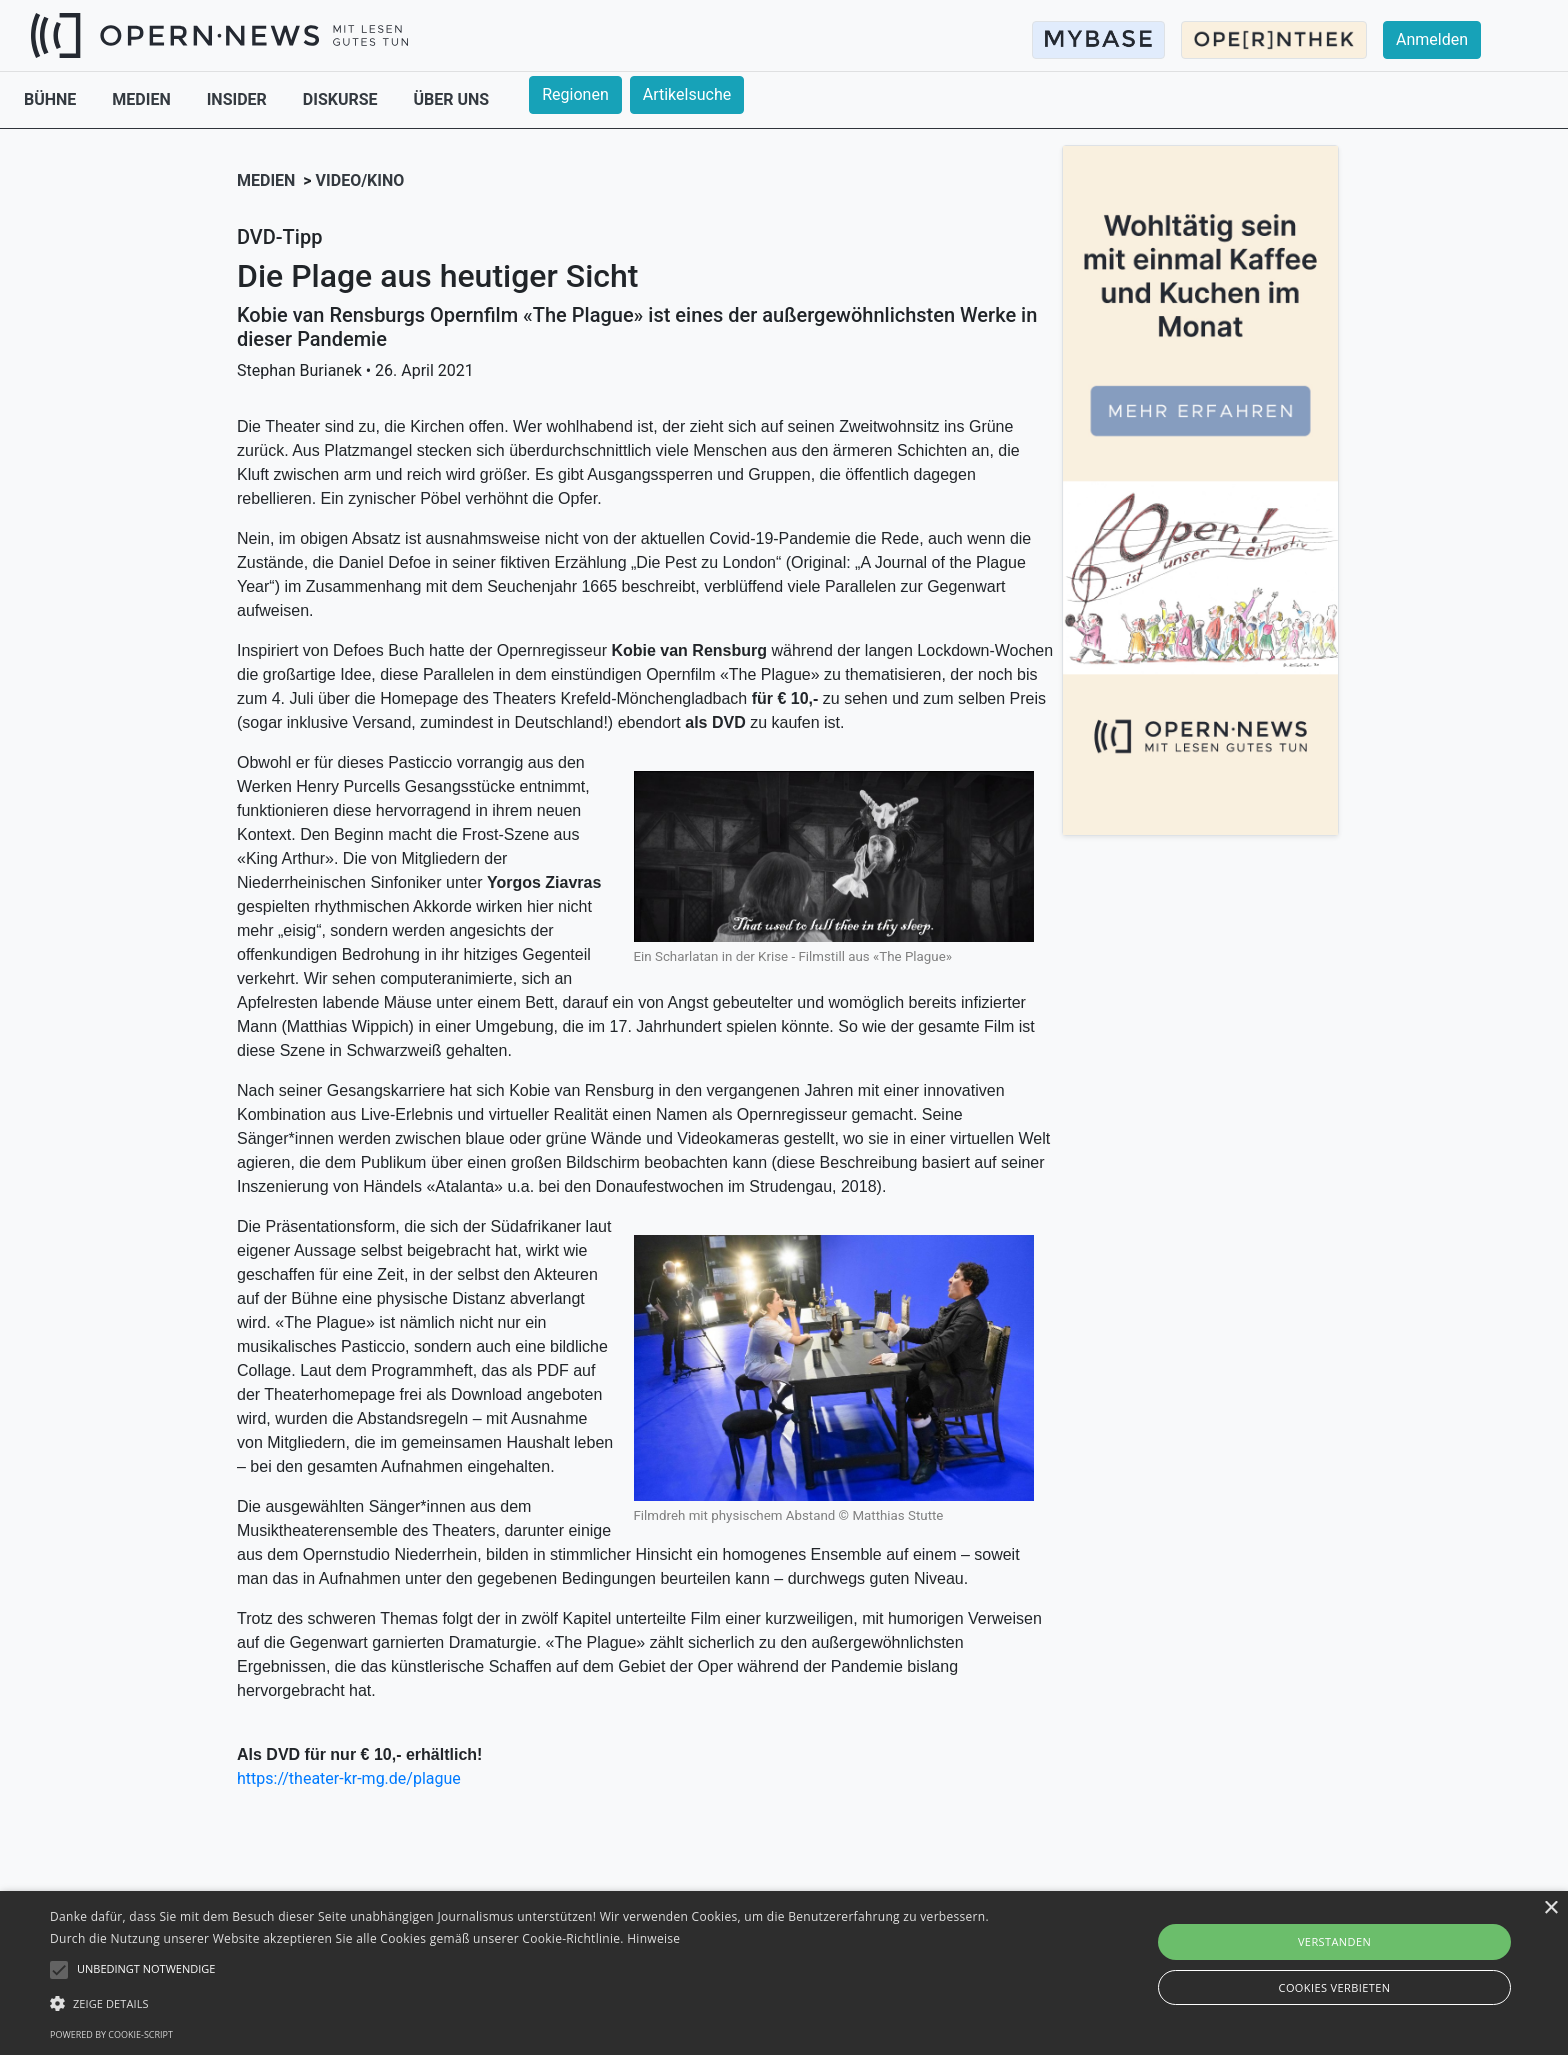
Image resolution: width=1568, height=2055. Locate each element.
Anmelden (1432, 39)
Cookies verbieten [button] (1335, 1987)
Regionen (575, 94)
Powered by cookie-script (111, 2034)
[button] (527, 2003)
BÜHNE (52, 99)
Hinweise (653, 1938)
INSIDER (239, 99)
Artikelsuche (687, 94)
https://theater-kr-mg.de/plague (349, 1778)
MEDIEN (143, 99)
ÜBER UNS (452, 99)
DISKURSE (342, 99)
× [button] (1550, 1908)
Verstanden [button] (1334, 1941)
